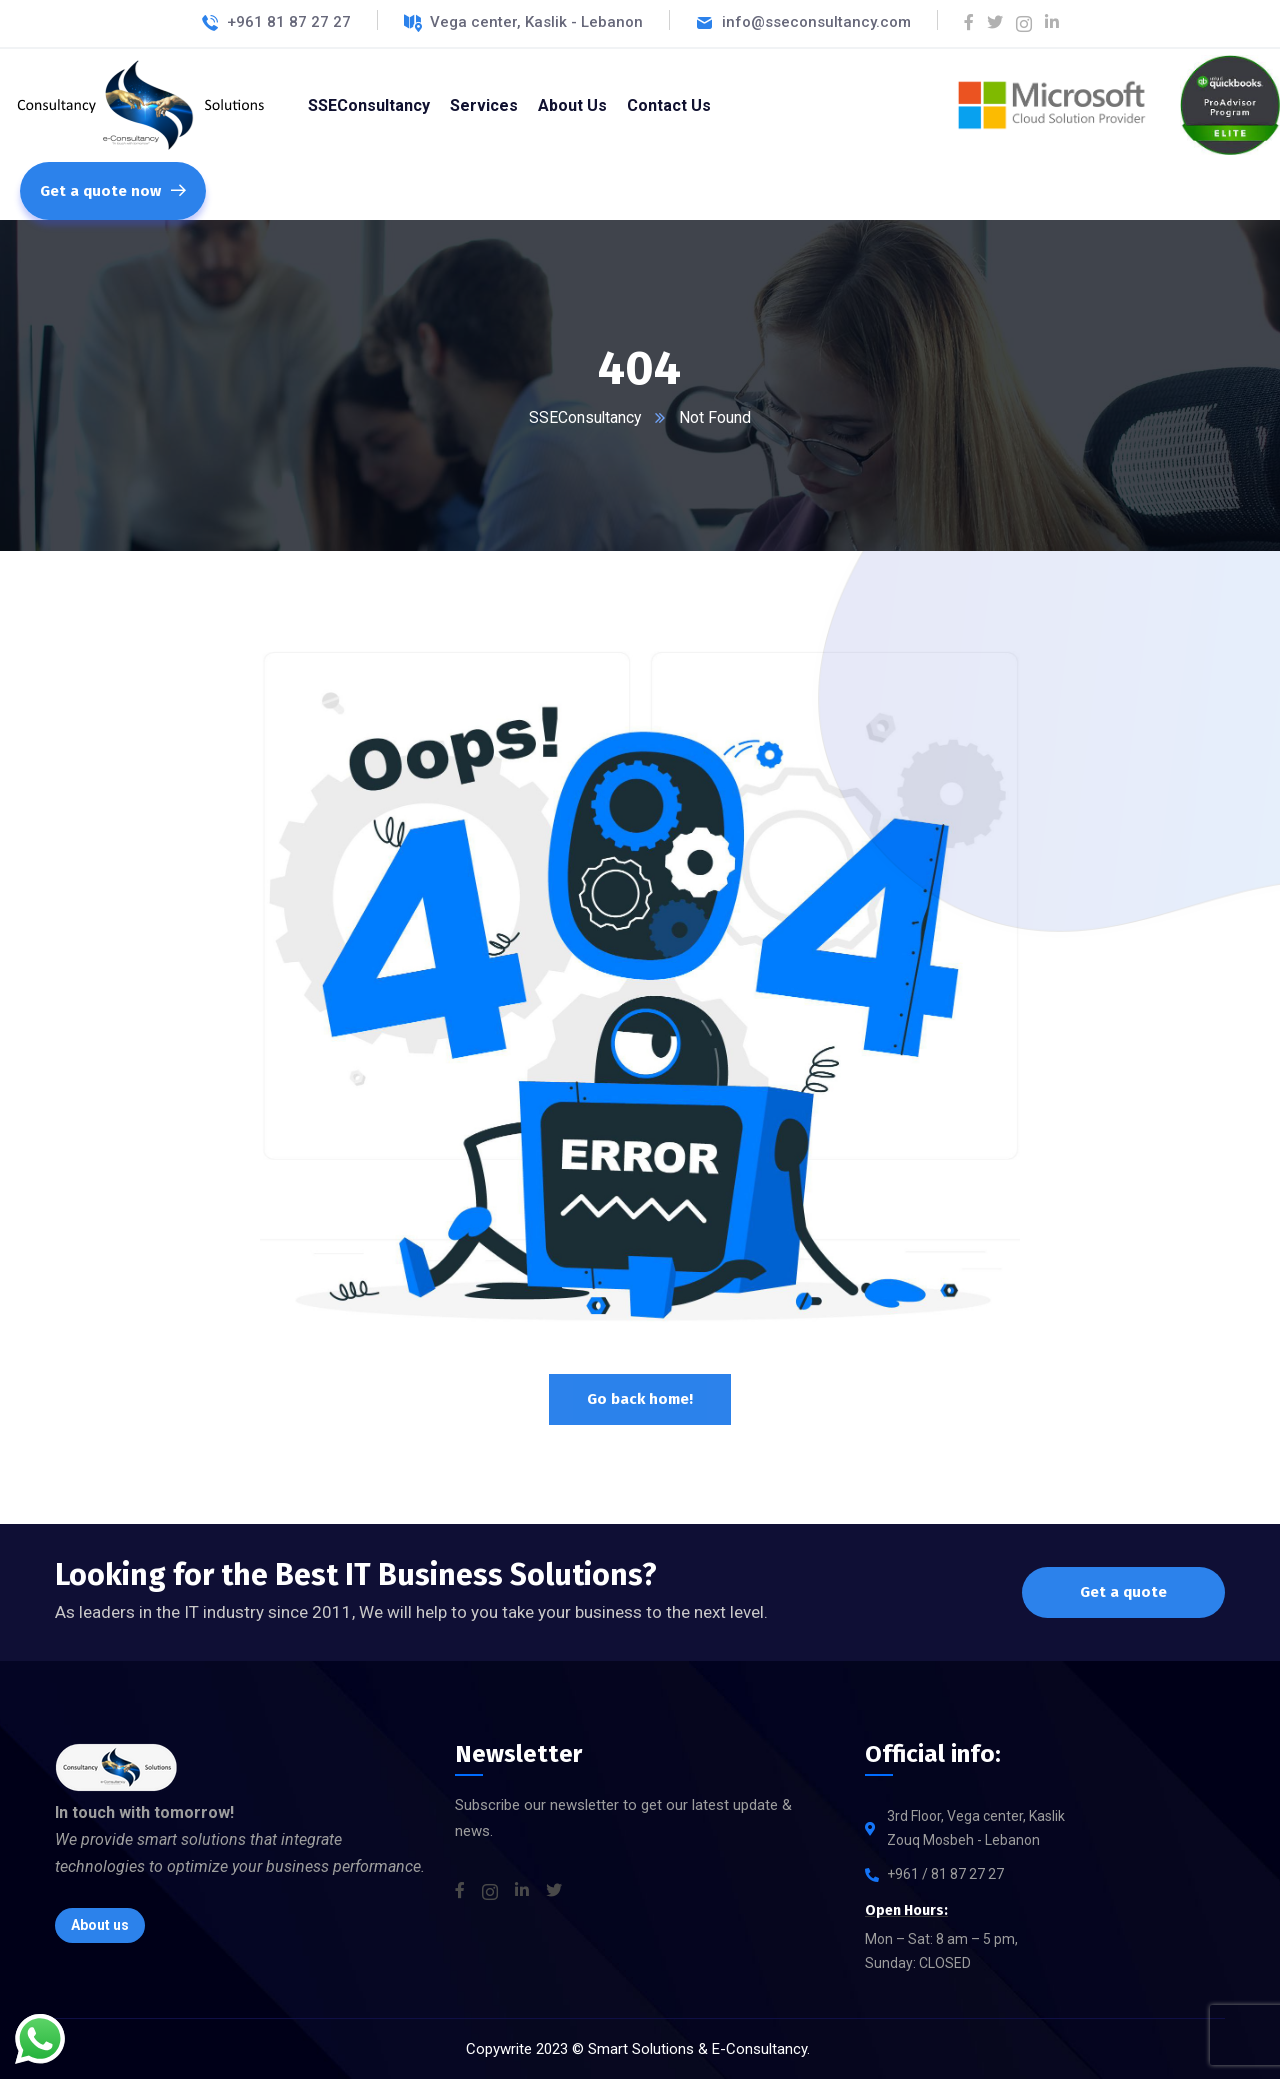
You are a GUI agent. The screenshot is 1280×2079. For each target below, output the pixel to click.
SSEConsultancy (585, 417)
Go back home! (640, 1399)
